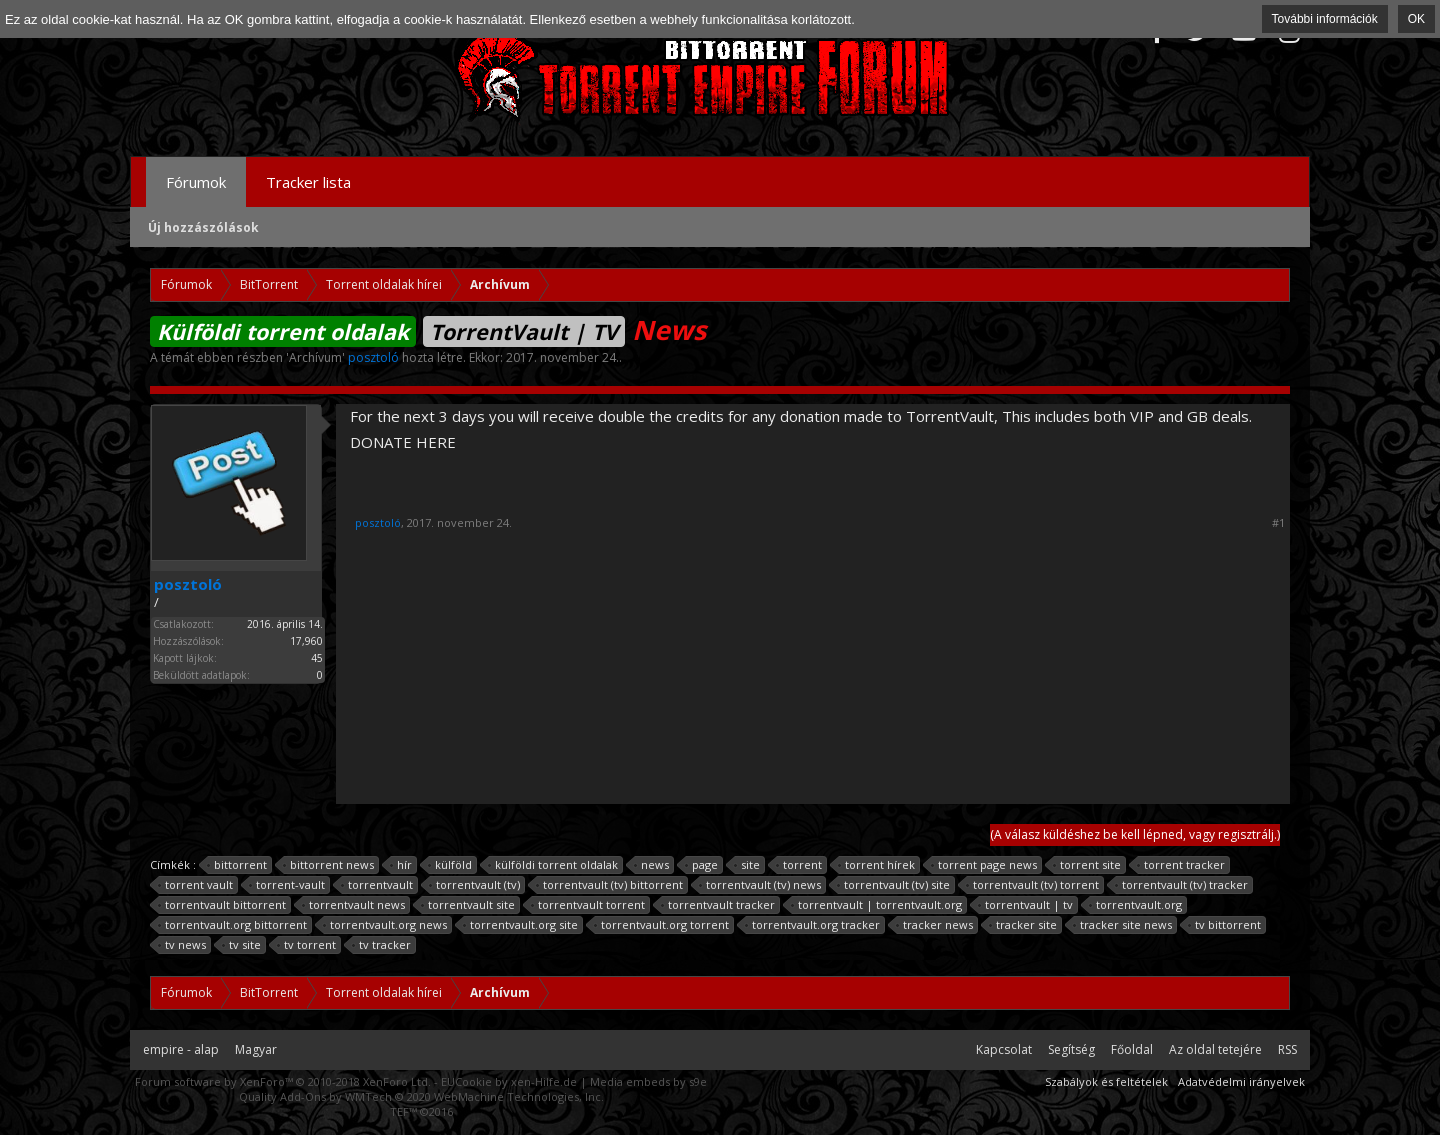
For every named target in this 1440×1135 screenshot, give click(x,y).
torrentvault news (354, 905)
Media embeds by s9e (648, 1081)
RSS (1287, 1049)
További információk (1325, 19)
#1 (1278, 523)
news (652, 865)
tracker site (1023, 925)
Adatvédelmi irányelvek (1241, 1081)
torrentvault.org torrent (662, 925)
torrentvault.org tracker (813, 925)
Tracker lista (308, 182)
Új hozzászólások (203, 227)
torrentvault (377, 885)
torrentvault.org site (521, 925)
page (702, 865)
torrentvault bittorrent (222, 905)
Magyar (256, 1049)
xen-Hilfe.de (544, 1081)
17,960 (306, 641)
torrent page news (984, 865)
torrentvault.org (1136, 905)
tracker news (935, 925)
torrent (799, 865)
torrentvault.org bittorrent (233, 925)
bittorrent (237, 865)
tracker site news (1123, 925)
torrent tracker (1181, 865)
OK (1416, 19)
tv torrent (307, 945)
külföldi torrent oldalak (553, 865)
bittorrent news (329, 865)
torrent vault (196, 885)
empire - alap (181, 1049)
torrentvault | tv (1026, 905)
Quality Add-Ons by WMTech (421, 1096)
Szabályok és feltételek (1106, 1081)
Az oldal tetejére (1215, 1049)
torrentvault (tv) (475, 885)
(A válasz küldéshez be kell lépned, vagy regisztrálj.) (1135, 834)
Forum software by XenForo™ (283, 1081)
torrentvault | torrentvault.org (877, 905)
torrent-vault (287, 885)
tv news (182, 945)
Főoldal (1132, 1049)
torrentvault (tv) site (894, 885)
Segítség (1071, 1049)
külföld (450, 865)
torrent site (1087, 865)
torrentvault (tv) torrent (1033, 885)
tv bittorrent (1225, 925)
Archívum (315, 357)
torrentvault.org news (385, 925)
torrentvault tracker (718, 905)
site (747, 865)
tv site (242, 945)
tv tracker (382, 945)
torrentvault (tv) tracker (1182, 885)
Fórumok (196, 182)
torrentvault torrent (588, 905)
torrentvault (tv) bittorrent (610, 885)
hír (401, 865)
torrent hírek (877, 865)
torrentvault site (468, 905)
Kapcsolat (1004, 1049)
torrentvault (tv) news (760, 885)
